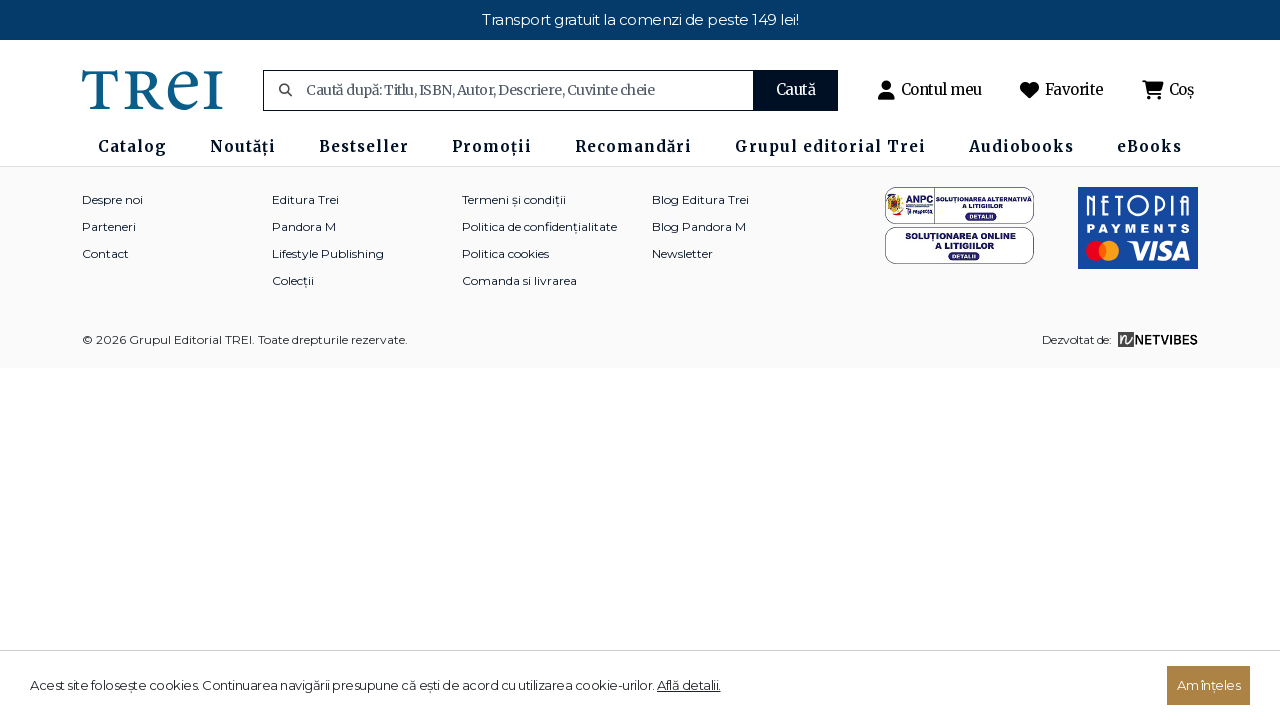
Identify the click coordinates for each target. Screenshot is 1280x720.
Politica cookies (505, 253)
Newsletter (682, 253)
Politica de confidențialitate (539, 226)
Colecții (293, 280)
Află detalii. (689, 685)
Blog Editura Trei (700, 199)
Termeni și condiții (514, 199)
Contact (105, 253)
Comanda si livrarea (519, 280)
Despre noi (112, 199)
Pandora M (304, 226)
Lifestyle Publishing (328, 253)
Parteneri (109, 226)
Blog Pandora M (699, 226)
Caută (796, 89)
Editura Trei (305, 199)
